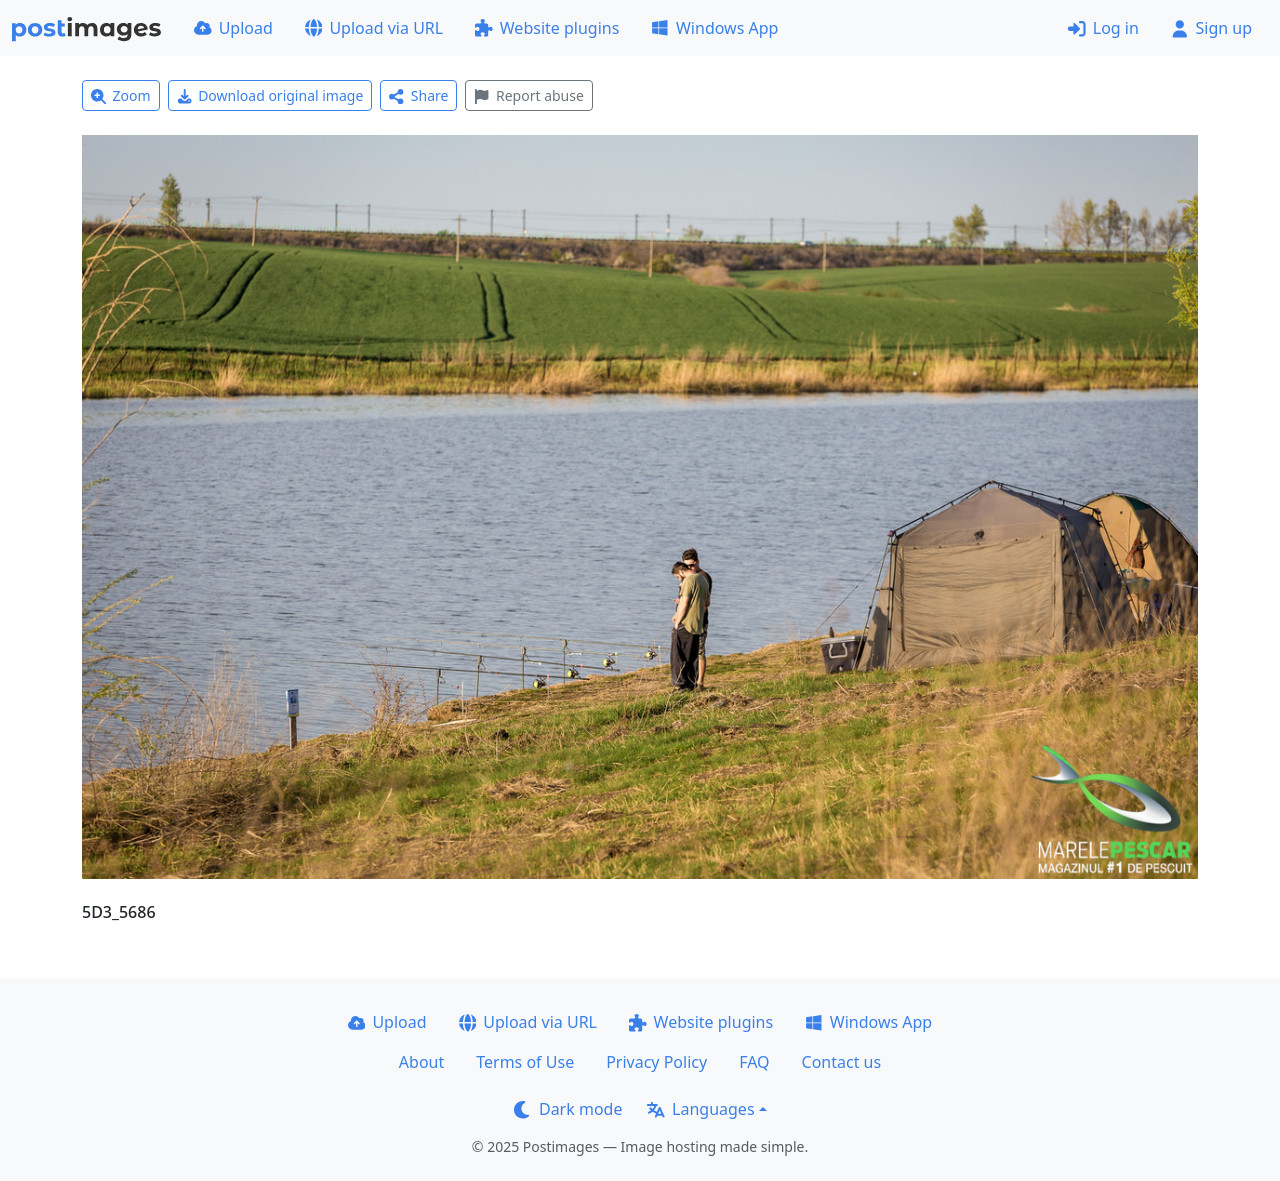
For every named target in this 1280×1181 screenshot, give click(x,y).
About (421, 1062)
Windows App (714, 28)
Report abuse (528, 95)
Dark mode (568, 1109)
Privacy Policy (656, 1062)
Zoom (121, 95)
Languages (700, 1109)
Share (418, 95)
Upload (233, 28)
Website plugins (547, 28)
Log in (1103, 28)
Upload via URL (374, 28)
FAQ (754, 1062)
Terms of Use (525, 1062)
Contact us (842, 1062)
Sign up (1211, 28)
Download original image (270, 95)
